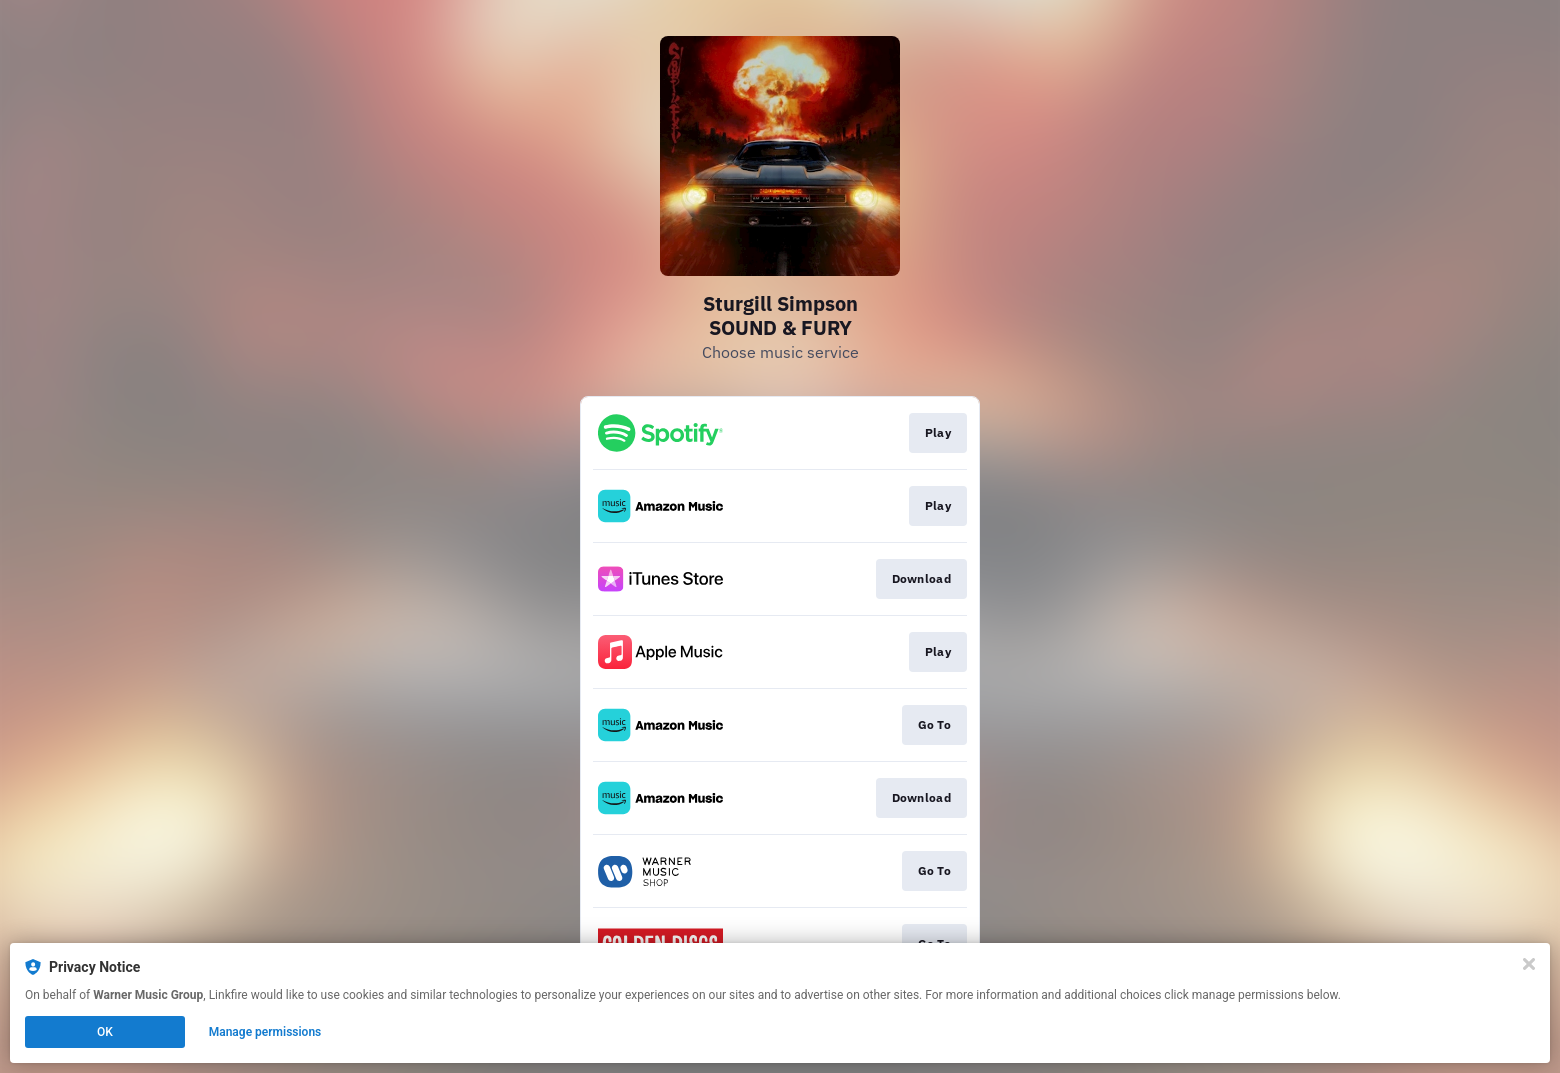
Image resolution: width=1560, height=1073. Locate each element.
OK (105, 1032)
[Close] (1529, 964)
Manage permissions (265, 1032)
